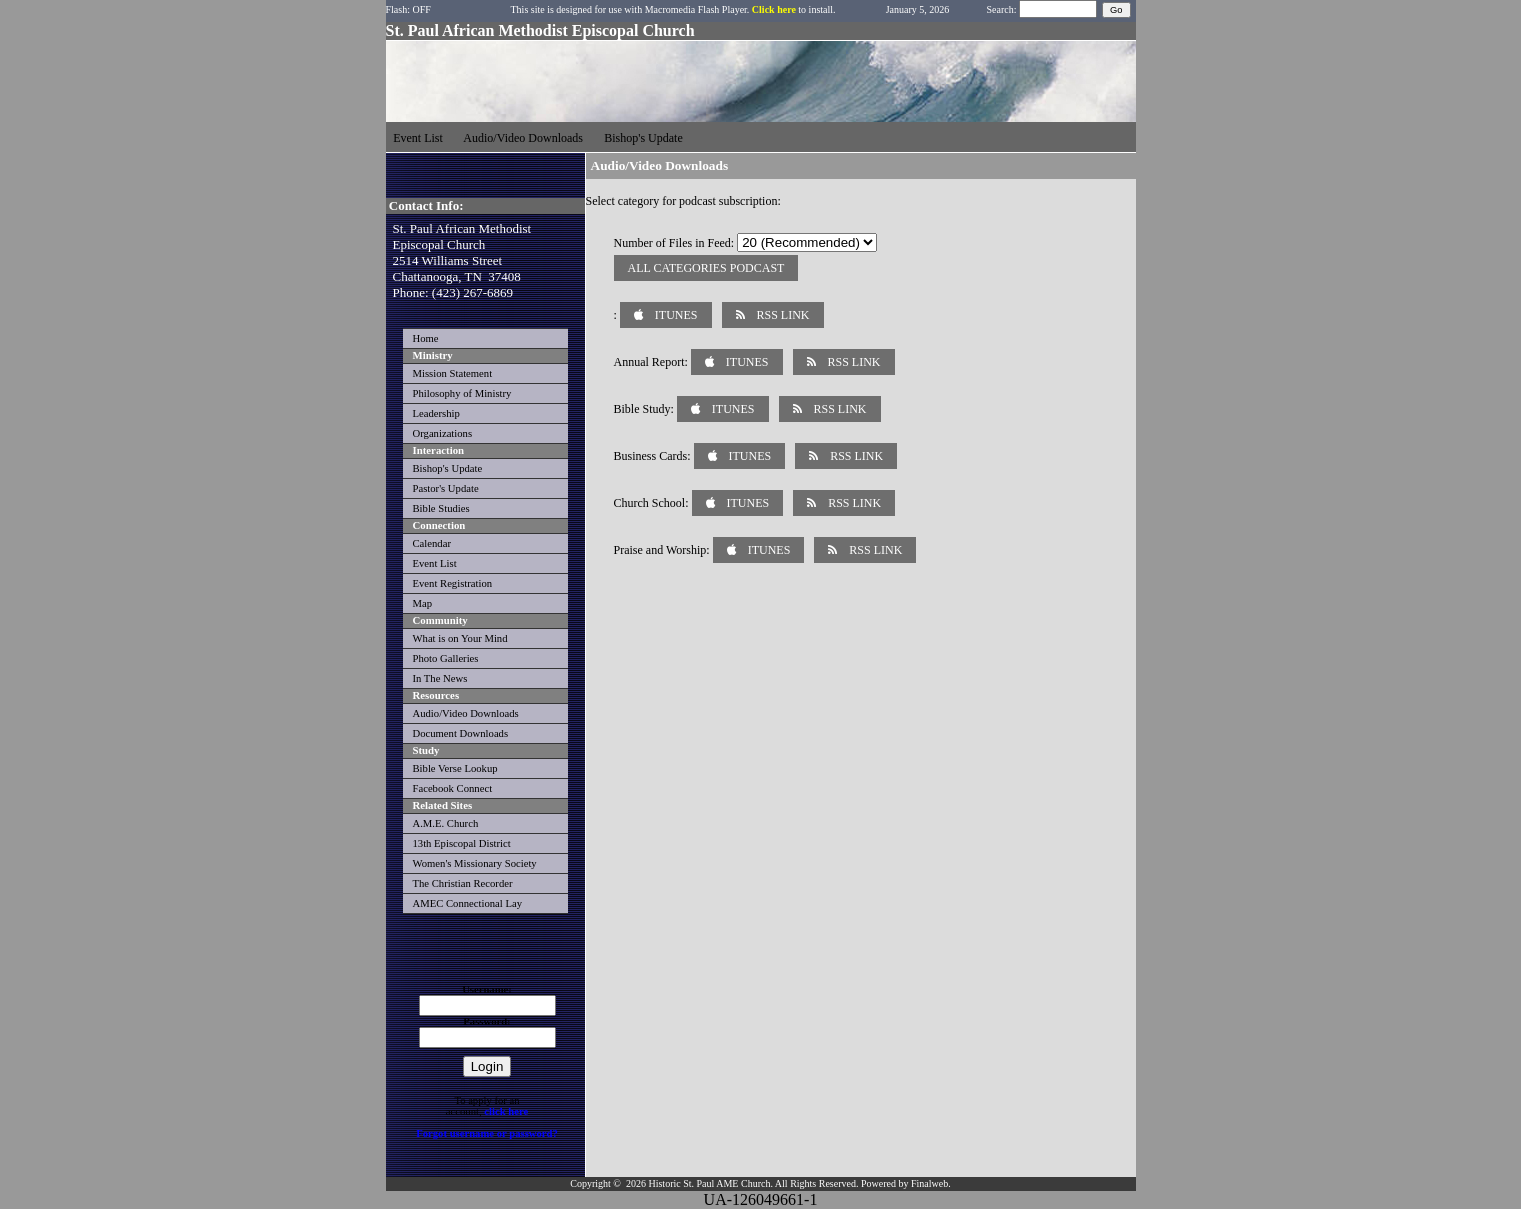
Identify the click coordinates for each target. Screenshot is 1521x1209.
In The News (440, 678)
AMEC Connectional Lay (468, 903)
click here (506, 1111)
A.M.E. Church (446, 823)
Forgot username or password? (487, 1133)
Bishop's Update (448, 468)
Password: (486, 1021)
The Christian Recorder (463, 883)
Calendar (432, 543)
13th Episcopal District (462, 843)
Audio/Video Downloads (466, 713)
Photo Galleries (446, 658)
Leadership (436, 413)
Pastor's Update (446, 488)
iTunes (666, 315)
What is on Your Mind (460, 638)
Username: (487, 989)
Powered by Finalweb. (906, 1183)
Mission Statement (453, 373)
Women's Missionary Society (475, 863)
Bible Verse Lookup (455, 768)
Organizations (443, 433)
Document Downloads (461, 733)
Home (426, 338)
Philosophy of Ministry (462, 393)
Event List (435, 563)
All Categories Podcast (706, 268)
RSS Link (773, 315)
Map (423, 603)
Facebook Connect (453, 788)
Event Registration (453, 583)
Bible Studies (441, 508)
